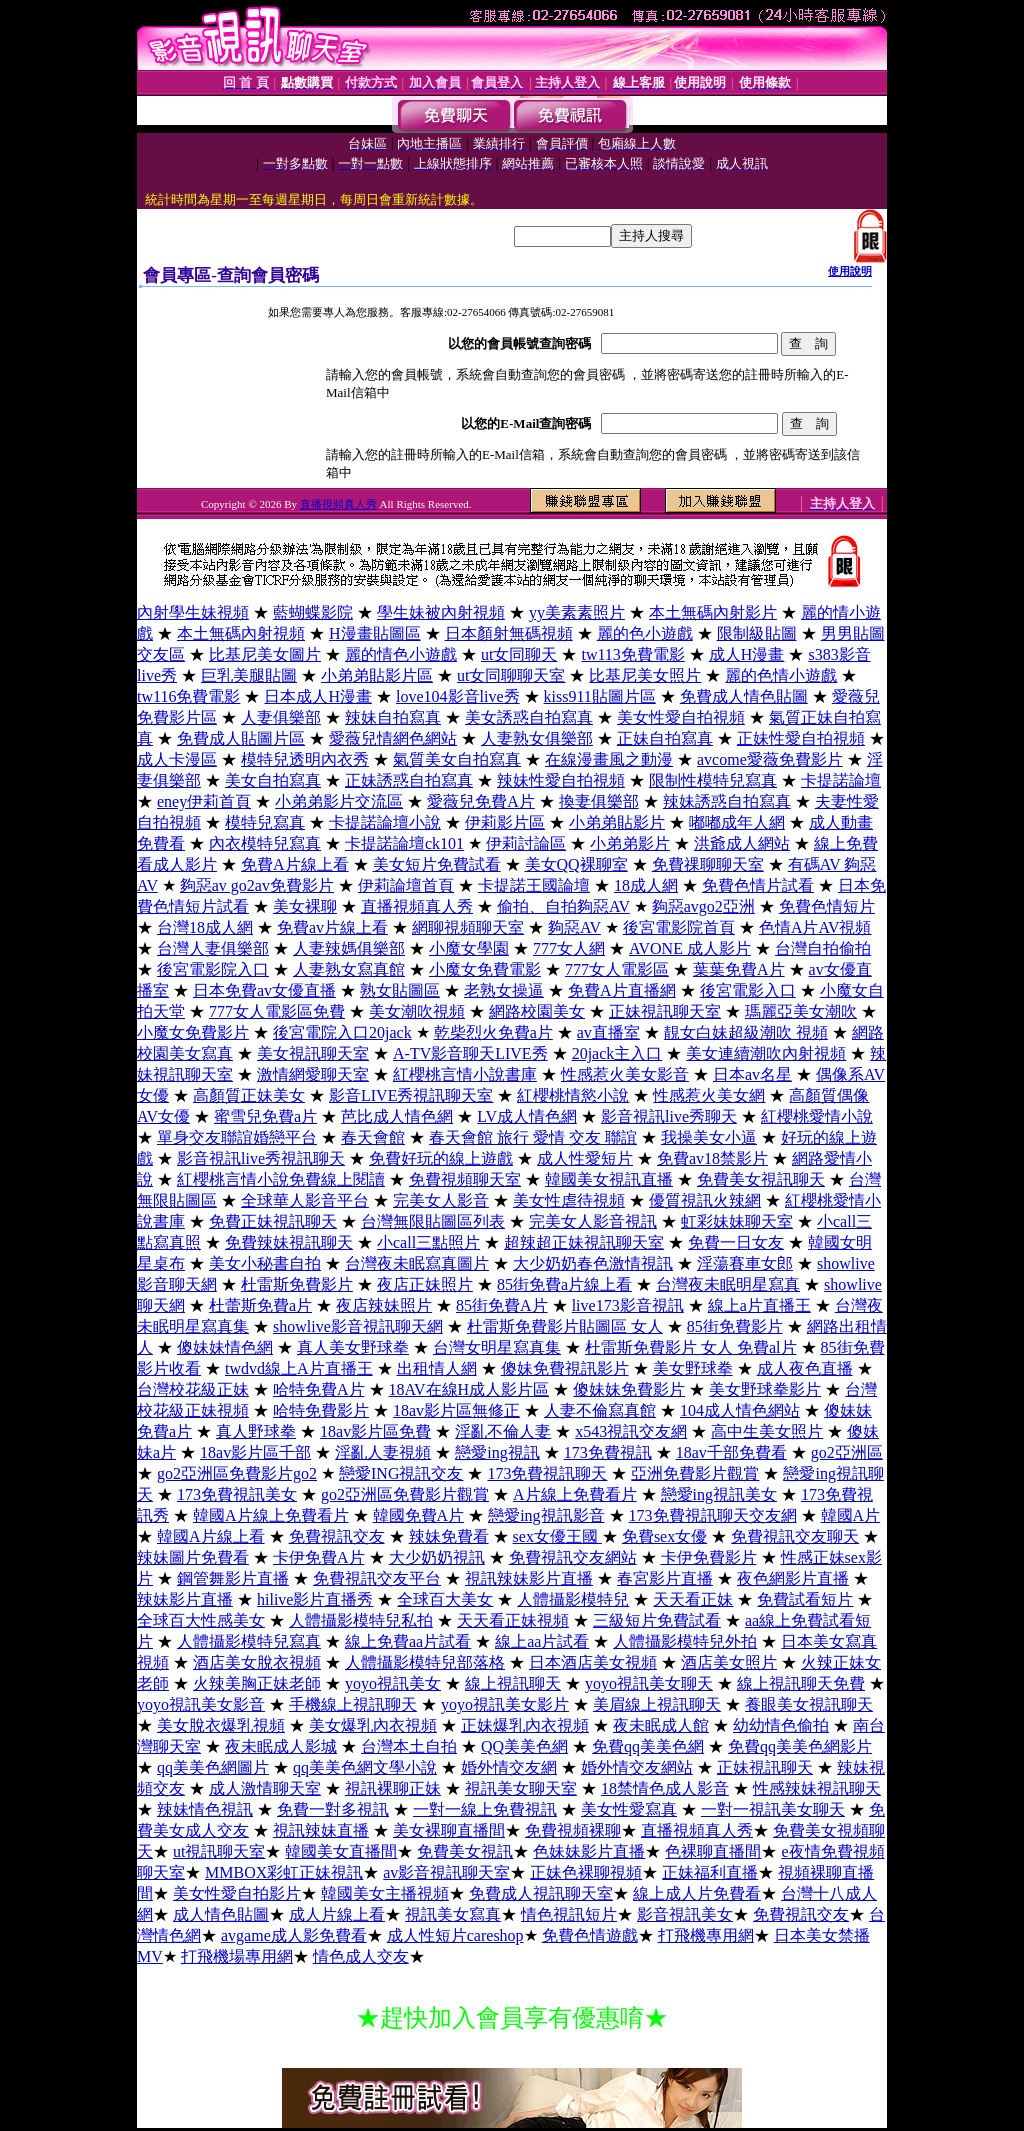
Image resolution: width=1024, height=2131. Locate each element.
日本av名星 (752, 1074)
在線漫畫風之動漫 (609, 759)
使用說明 (850, 271)
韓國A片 (851, 1515)
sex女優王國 (557, 1536)
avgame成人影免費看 (294, 1935)
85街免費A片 (502, 1305)
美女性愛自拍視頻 (681, 717)
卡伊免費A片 (319, 1557)
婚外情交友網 (509, 1767)
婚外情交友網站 (637, 1767)
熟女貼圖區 (400, 990)
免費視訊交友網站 (573, 1557)
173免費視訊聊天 (547, 1473)
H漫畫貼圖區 (375, 633)
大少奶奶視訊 (437, 1557)
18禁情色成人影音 (665, 1788)
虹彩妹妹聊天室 (737, 1221)
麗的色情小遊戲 (781, 675)
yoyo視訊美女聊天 (649, 1683)
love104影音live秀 (458, 696)
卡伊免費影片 (709, 1557)
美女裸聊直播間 (449, 1830)
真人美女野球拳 (353, 1347)
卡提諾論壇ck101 (404, 843)
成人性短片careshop (455, 1935)
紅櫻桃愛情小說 (817, 1116)
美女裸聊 (305, 906)
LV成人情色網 (527, 1116)
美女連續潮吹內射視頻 (766, 1053)
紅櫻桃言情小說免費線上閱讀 (281, 1179)
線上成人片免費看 (697, 1893)
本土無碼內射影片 (713, 612)
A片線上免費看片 (575, 1494)
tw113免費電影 (632, 654)
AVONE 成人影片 (690, 948)
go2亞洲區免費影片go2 (237, 1473)
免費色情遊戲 (590, 1935)
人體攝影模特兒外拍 (685, 1641)
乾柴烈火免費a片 (493, 1032)
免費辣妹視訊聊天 (289, 1242)
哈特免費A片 (319, 1389)
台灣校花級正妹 (193, 1389)
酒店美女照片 (729, 1662)
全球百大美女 (445, 1599)
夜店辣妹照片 (384, 1305)
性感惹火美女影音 (625, 1074)
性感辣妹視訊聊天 (817, 1788)
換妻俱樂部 (599, 801)
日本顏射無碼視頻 (509, 633)
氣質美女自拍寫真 (457, 759)
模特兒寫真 (265, 822)
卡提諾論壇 (841, 780)
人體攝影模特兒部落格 (425, 1662)
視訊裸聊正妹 (393, 1788)
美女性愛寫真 (629, 1809)
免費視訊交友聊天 (795, 1536)
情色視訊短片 (569, 1914)
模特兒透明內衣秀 (305, 759)
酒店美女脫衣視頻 (257, 1662)
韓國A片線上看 (211, 1536)
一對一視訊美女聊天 (773, 1809)
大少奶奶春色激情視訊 (593, 1263)
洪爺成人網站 (742, 843)
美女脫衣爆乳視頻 (221, 1725)
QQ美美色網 (524, 1746)
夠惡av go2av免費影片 (257, 885)
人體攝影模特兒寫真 (249, 1641)
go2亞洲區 (847, 1452)
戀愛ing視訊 (497, 1452)
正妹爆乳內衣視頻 (525, 1725)
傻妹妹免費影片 (629, 1389)
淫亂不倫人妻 (503, 1431)
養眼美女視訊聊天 (809, 1704)
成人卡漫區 (177, 759)
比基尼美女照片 (645, 675)
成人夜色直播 (805, 1368)
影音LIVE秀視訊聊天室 (411, 1095)
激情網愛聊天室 (313, 1074)
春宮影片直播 (665, 1578)
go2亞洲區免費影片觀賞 (405, 1494)
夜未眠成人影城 (281, 1746)
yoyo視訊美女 (393, 1683)
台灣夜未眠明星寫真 (728, 1284)
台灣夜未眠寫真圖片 (417, 1263)
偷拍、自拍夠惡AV (563, 906)
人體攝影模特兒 (573, 1599)
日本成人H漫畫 (318, 696)
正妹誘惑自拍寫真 (409, 780)
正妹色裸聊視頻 (586, 1872)
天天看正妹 (693, 1599)
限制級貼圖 (757, 633)
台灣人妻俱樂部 (213, 948)
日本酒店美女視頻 (593, 1662)
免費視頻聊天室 (465, 1179)
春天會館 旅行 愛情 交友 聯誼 (533, 1137)
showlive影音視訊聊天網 (358, 1326)
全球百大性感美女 (201, 1620)
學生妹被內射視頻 (441, 612)
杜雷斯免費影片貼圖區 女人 (565, 1326)
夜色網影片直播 (793, 1578)
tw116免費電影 (188, 696)
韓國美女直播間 (341, 1851)
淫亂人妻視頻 (383, 1452)
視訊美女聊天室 (521, 1788)
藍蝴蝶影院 (313, 612)
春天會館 (373, 1137)
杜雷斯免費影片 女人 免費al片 (691, 1347)
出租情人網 (437, 1368)
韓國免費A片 (419, 1515)
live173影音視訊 (628, 1305)
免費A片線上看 (295, 864)
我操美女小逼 (709, 1137)
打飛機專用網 (706, 1935)
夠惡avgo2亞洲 (703, 906)
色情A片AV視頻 (815, 927)
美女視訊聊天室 (313, 1053)
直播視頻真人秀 (338, 504)
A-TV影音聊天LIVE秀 (470, 1053)
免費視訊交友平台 (377, 1578)
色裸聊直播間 (713, 1851)
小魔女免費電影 (485, 969)
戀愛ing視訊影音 (546, 1515)
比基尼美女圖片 (265, 654)
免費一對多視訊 (333, 1809)
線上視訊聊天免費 (801, 1683)
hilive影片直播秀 (315, 1599)
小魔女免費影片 (193, 1032)
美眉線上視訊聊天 (657, 1704)
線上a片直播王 (759, 1305)
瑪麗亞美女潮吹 (801, 1011)
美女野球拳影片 (765, 1389)
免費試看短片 (805, 1599)
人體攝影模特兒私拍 (361, 1620)
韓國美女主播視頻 (385, 1893)
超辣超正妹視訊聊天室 (584, 1242)
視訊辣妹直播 (321, 1830)
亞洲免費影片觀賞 (695, 1473)
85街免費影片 (735, 1326)
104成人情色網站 (740, 1410)
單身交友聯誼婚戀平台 (237, 1137)
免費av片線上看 (332, 927)
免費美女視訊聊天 (761, 1179)
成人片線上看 (337, 1914)
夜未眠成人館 (661, 1725)
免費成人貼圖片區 (241, 738)
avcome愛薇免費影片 (770, 759)
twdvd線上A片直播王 (299, 1368)
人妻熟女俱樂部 (537, 738)
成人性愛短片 (585, 1158)
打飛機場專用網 (237, 1956)
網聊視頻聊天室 (468, 927)
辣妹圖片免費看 (193, 1557)
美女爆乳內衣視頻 (373, 1725)
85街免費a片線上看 (564, 1284)
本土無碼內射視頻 (241, 633)
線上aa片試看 (542, 1641)
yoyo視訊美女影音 (201, 1704)
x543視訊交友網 (631, 1431)
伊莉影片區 (505, 822)
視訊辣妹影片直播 (529, 1578)
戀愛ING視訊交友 (401, 1473)
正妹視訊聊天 (765, 1767)
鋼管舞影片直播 (233, 1578)
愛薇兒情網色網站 (393, 738)
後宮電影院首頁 (679, 927)
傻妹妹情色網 (225, 1347)
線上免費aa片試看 (408, 1641)
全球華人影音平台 (305, 1200)
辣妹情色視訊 (205, 1809)
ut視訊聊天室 (219, 1851)
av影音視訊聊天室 (446, 1872)
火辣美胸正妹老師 (257, 1683)
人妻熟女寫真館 (349, 969)
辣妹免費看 (449, 1536)
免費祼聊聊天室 (708, 864)
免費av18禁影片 (712, 1158)
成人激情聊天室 (265, 1788)
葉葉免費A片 (739, 969)
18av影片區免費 (375, 1431)
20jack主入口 (617, 1053)
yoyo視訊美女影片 (505, 1704)
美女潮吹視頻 (417, 1011)
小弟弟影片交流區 (339, 801)
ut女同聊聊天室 (511, 675)
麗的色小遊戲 (645, 633)
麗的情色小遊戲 (401, 654)
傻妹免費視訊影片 (565, 1368)
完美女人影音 (441, 1200)
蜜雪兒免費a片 (265, 1116)
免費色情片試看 (758, 885)
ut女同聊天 (519, 654)
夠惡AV (574, 927)
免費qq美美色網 (648, 1746)
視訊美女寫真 (453, 1914)
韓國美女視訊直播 (609, 1179)
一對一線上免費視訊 (485, 1809)
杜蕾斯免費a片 (260, 1305)
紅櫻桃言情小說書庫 (465, 1074)
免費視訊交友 (337, 1536)
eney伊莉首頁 (204, 801)
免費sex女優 (664, 1536)
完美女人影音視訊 (593, 1221)
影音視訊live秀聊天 (669, 1116)
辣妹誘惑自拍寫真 (727, 801)
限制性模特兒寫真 (713, 780)
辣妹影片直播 (185, 1599)
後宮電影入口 (748, 990)
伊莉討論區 (526, 843)
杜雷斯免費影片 (297, 1284)
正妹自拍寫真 (665, 738)
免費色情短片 (827, 906)
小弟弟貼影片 (617, 822)
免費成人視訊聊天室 (541, 1893)
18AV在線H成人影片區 (469, 1389)
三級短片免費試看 (657, 1620)
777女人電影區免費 (277, 1011)
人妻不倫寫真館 (600, 1410)
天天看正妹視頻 (513, 1620)
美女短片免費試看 (437, 864)
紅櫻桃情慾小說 (573, 1095)
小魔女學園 (469, 948)
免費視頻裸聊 (573, 1830)
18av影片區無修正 (456, 1410)
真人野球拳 (256, 1431)
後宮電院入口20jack (342, 1032)
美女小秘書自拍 (265, 1263)
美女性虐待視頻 (569, 1200)
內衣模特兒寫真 (265, 843)
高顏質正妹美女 (249, 1095)
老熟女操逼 (504, 990)
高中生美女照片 (767, 1431)
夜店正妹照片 (425, 1284)
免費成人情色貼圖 (744, 696)
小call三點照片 (428, 1242)
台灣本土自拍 (409, 1746)
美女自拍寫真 (273, 780)
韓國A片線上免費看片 (271, 1515)
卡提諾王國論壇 (534, 885)
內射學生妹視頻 (193, 612)
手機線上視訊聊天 (353, 1704)
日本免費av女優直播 (264, 990)
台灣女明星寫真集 (497, 1347)
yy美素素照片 (577, 612)
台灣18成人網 (205, 927)
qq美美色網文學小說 (365, 1767)
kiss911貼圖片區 (600, 696)
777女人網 (569, 948)
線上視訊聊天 (513, 1683)
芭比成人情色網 (397, 1116)
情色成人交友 (361, 1956)
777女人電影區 (617, 969)
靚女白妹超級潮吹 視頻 (746, 1032)
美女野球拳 (693, 1368)
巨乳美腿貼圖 (249, 675)
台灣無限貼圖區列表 (433, 1221)
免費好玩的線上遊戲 (441, 1158)
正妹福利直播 (710, 1872)
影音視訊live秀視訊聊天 (261, 1158)
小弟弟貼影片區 (377, 675)
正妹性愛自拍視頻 (801, 738)
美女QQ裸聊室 (576, 864)
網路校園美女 (537, 1011)
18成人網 (646, 885)
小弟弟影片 (630, 843)
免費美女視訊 (465, 1851)
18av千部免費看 (731, 1452)
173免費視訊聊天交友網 (713, 1515)
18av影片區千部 (255, 1452)
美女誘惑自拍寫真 (529, 717)
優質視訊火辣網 (705, 1200)
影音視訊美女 (685, 1914)
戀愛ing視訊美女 (719, 1494)
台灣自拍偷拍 (823, 948)
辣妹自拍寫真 (393, 717)
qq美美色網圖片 (213, 1767)
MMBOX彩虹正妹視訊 (284, 1872)
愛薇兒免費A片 (481, 801)
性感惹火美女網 (709, 1095)
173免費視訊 (608, 1452)
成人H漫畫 (747, 654)
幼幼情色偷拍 (781, 1725)
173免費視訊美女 (237, 1494)
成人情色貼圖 (221, 1914)
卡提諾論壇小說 (385, 822)
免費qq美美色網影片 (800, 1746)
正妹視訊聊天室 (665, 1011)
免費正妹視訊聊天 (273, 1221)
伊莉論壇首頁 (406, 885)
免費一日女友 (736, 1242)
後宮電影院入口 (213, 969)
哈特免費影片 (321, 1410)
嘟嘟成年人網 (737, 822)
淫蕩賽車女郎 (745, 1263)
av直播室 (608, 1032)
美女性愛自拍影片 (237, 1893)
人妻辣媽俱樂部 (349, 948)
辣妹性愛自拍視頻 (561, 780)
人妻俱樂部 (281, 717)
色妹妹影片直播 (589, 1851)
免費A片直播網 (622, 990)
